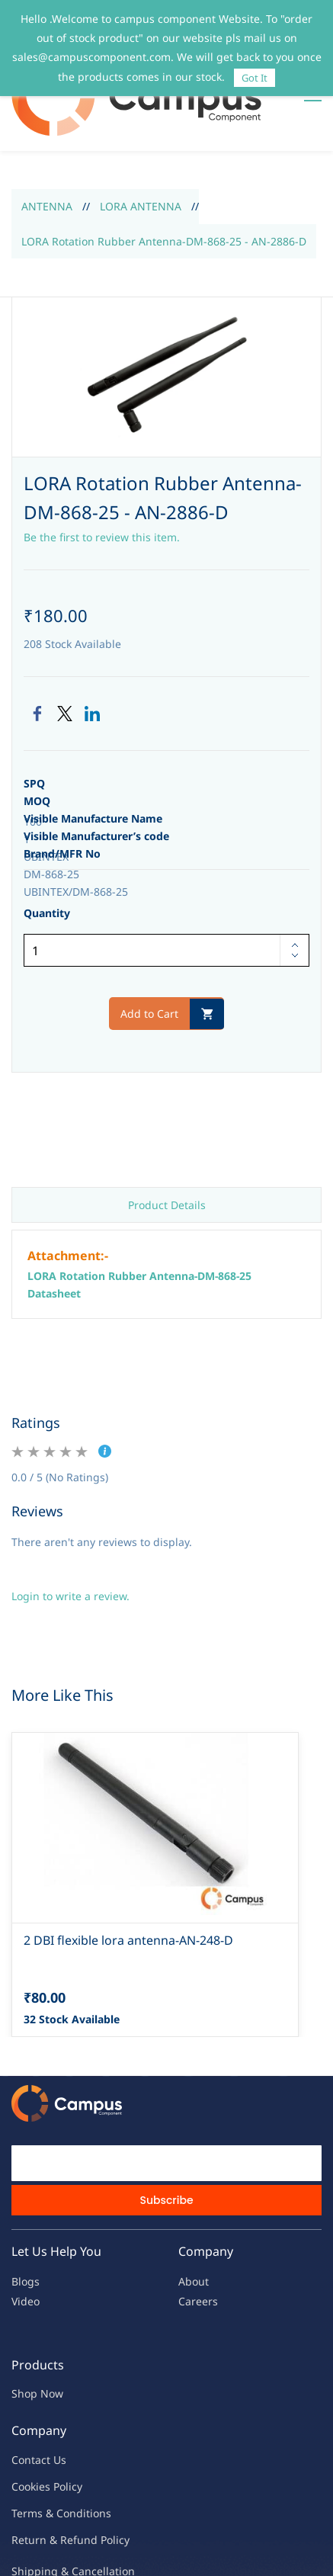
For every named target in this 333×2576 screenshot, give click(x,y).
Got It (254, 78)
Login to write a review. (70, 1552)
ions (100, 2469)
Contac (28, 2416)
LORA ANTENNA (140, 163)
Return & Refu (47, 2497)
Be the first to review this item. (102, 493)
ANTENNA (46, 163)
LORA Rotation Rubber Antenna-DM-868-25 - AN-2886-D (163, 198)
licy (74, 2443)
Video (25, 2257)
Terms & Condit (50, 2469)
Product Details (167, 1162)
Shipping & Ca (48, 2528)
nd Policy (107, 2497)
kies (40, 2443)
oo (24, 2443)
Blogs (25, 2238)
